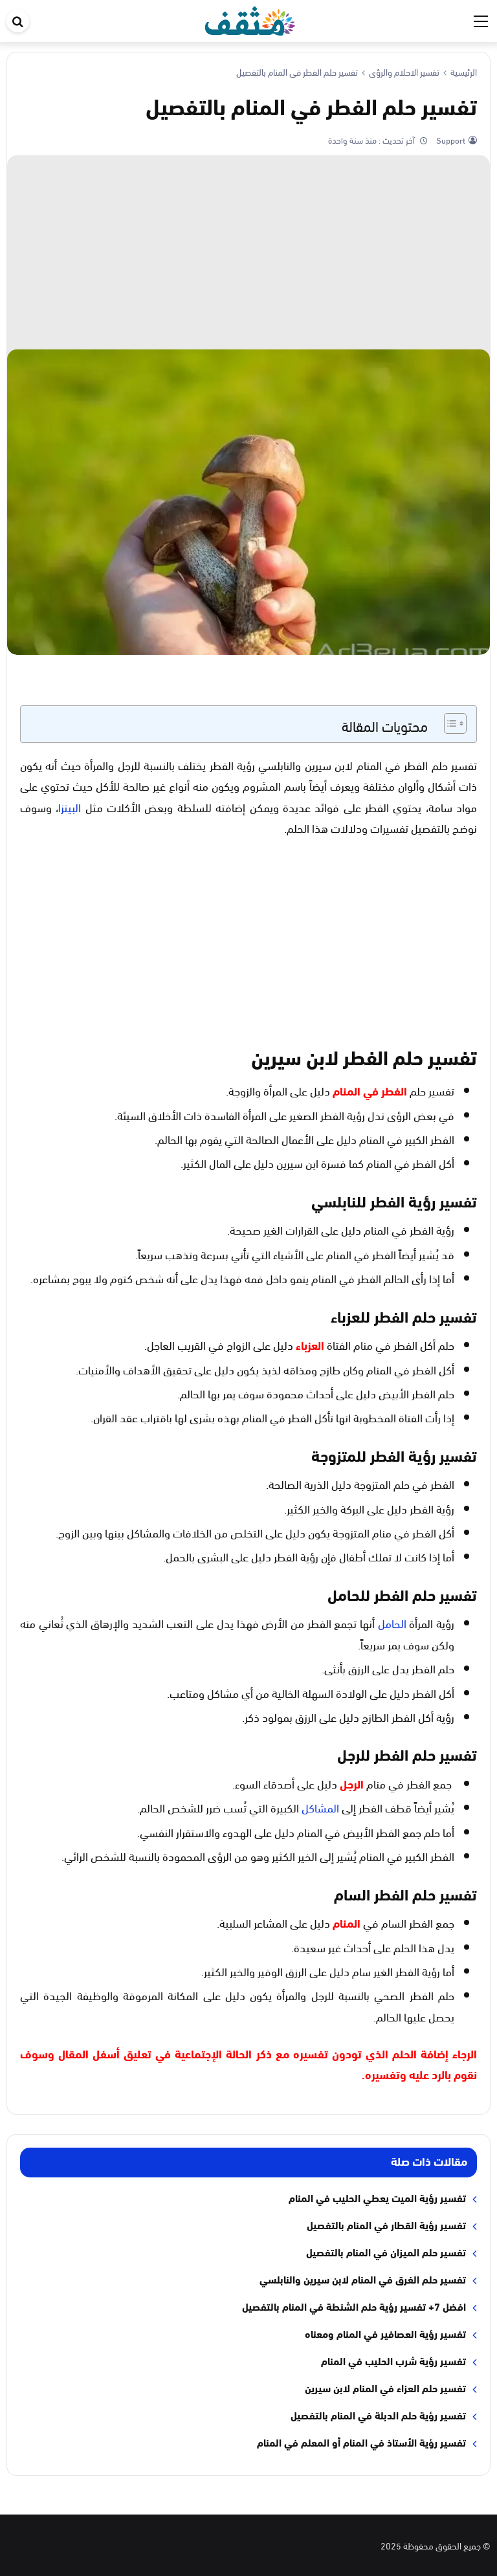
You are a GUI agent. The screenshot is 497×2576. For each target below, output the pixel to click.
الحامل (392, 1622)
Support (449, 140)
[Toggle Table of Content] (448, 723)
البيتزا (69, 806)
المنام (346, 1922)
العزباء (310, 1345)
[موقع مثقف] (250, 18)
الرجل (352, 1783)
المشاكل (320, 1807)
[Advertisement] (248, 252)
